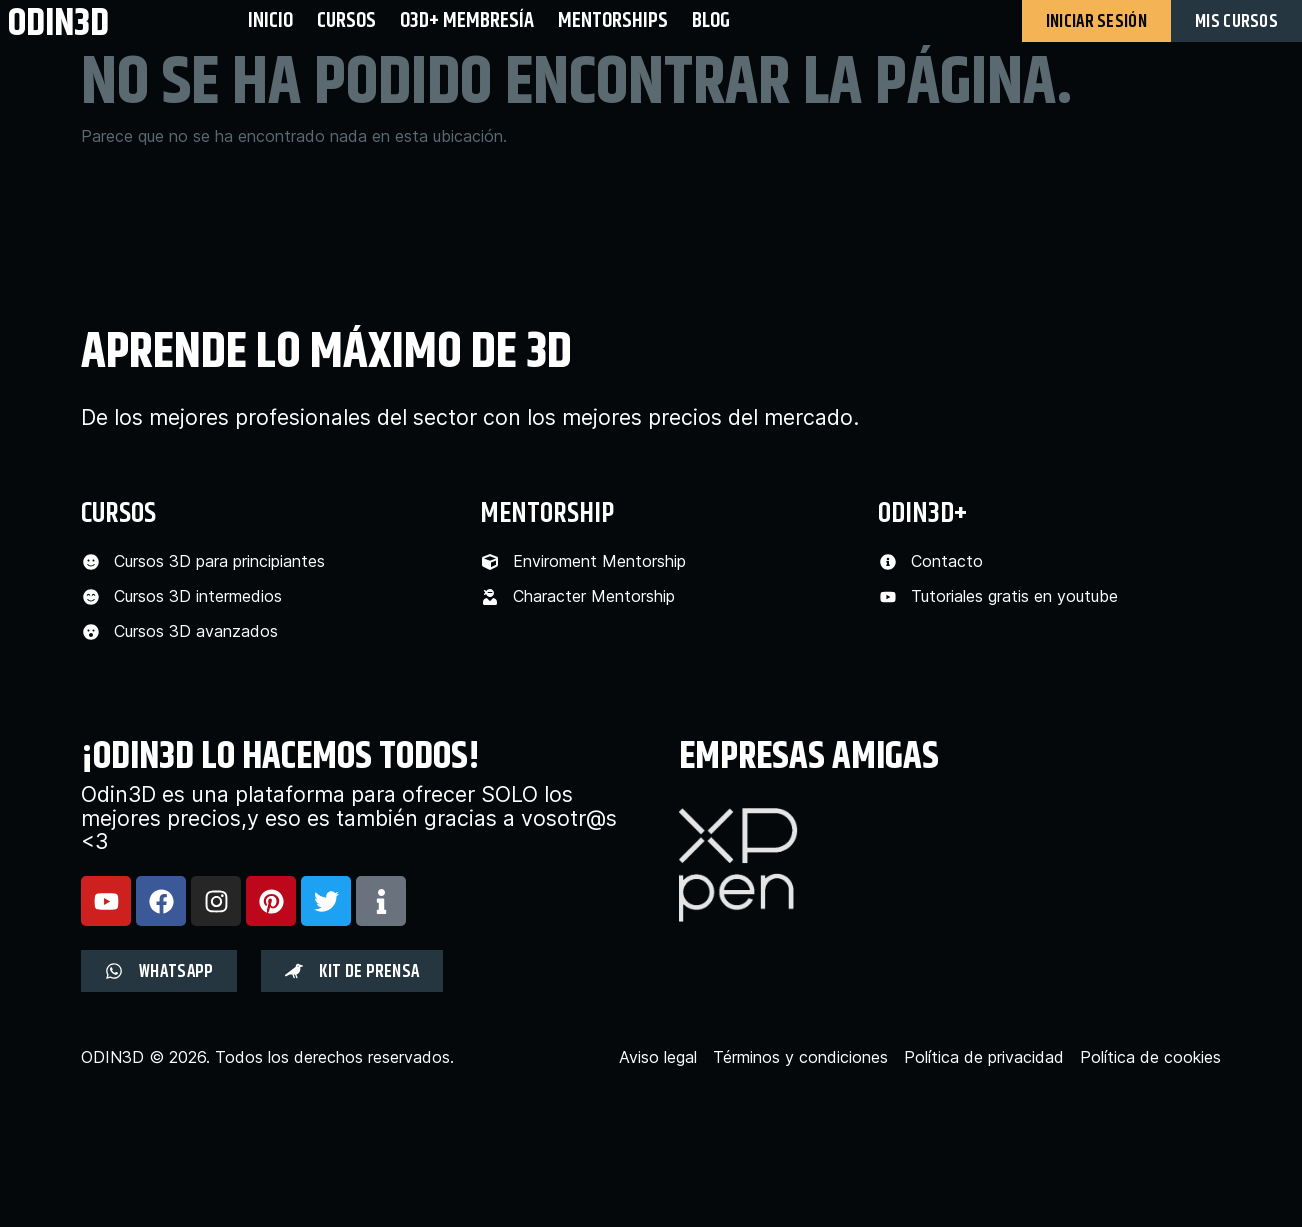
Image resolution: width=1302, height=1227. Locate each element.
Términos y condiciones (800, 1057)
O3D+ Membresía (467, 20)
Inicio (270, 20)
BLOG (711, 20)
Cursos (346, 20)
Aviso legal (658, 1057)
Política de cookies (1150, 1057)
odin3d (58, 22)
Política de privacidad (984, 1057)
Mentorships (613, 20)
